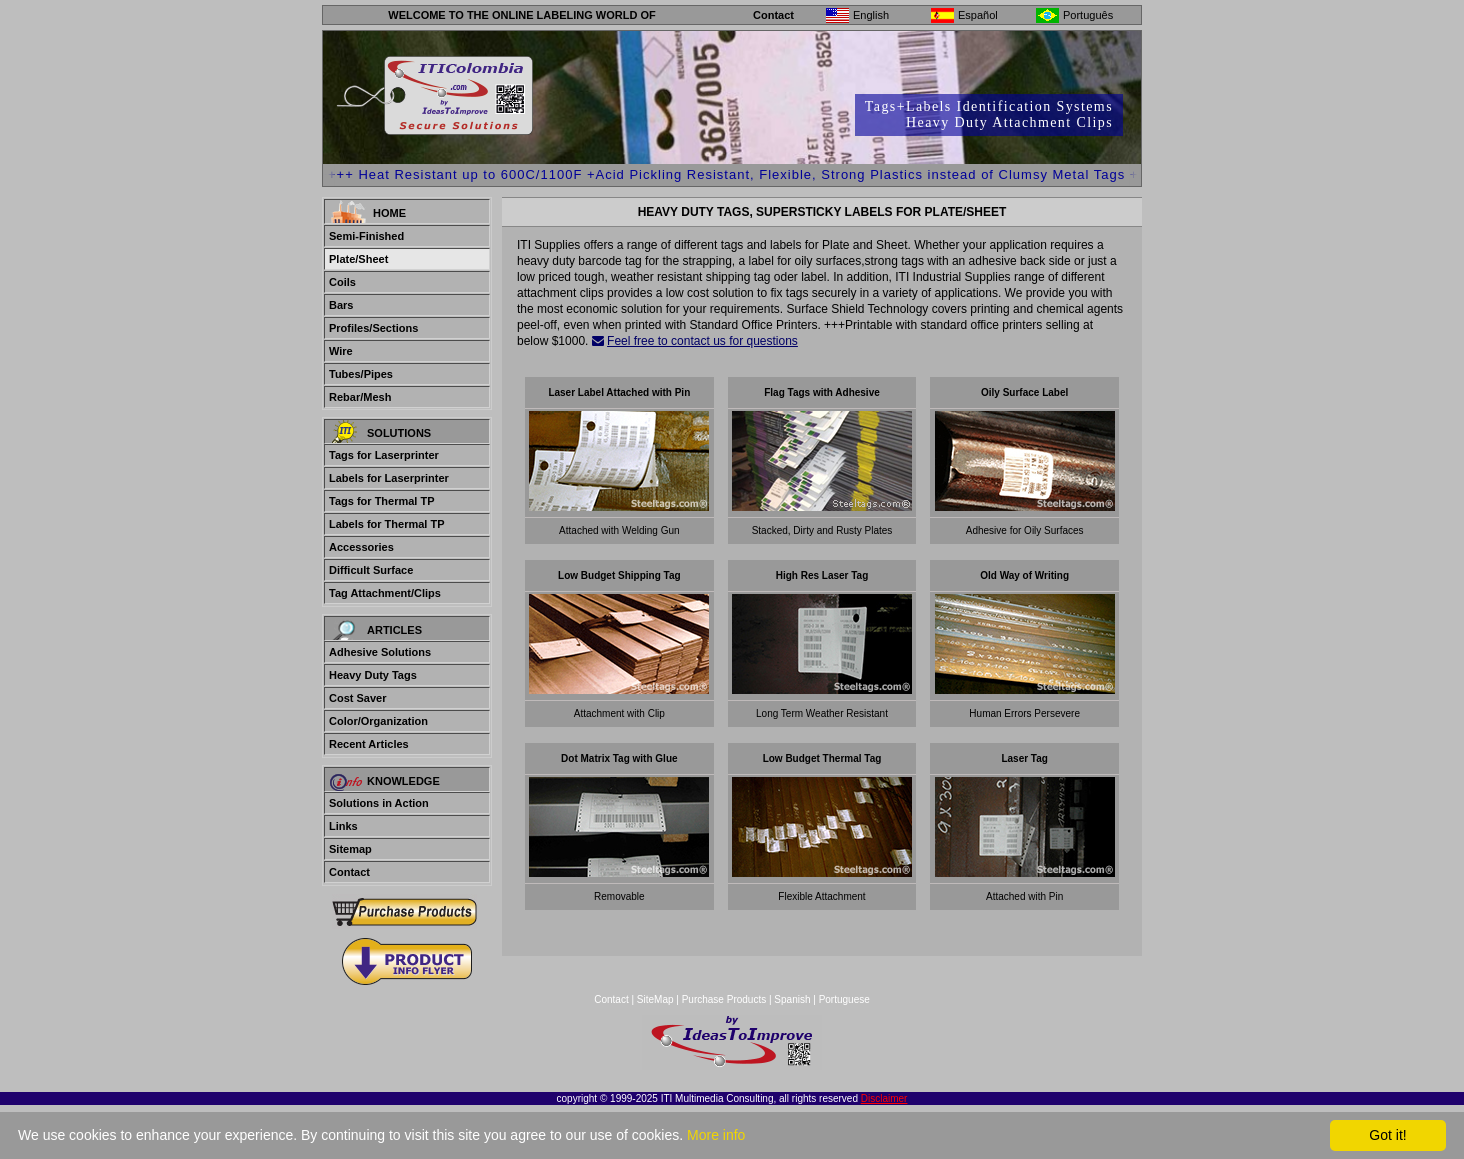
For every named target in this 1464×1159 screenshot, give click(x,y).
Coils (342, 282)
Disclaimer (884, 1098)
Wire (341, 351)
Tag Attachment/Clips (385, 593)
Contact (773, 15)
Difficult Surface (371, 570)
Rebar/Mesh (360, 397)
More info (716, 1135)
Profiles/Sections (373, 328)
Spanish (792, 999)
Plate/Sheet (358, 259)
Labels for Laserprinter (389, 478)
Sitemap (350, 849)
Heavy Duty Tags (373, 675)
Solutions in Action (379, 803)
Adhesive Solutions (380, 652)
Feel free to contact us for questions (702, 341)
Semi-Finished (366, 236)
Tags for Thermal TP (382, 501)
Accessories (361, 547)
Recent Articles (369, 744)
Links (343, 826)
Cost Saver (357, 698)
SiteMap (656, 999)
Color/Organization (378, 721)
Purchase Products (724, 999)
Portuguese (844, 999)
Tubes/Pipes (361, 374)
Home (389, 213)
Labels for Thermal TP (387, 524)
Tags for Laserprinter (384, 455)
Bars (341, 305)
